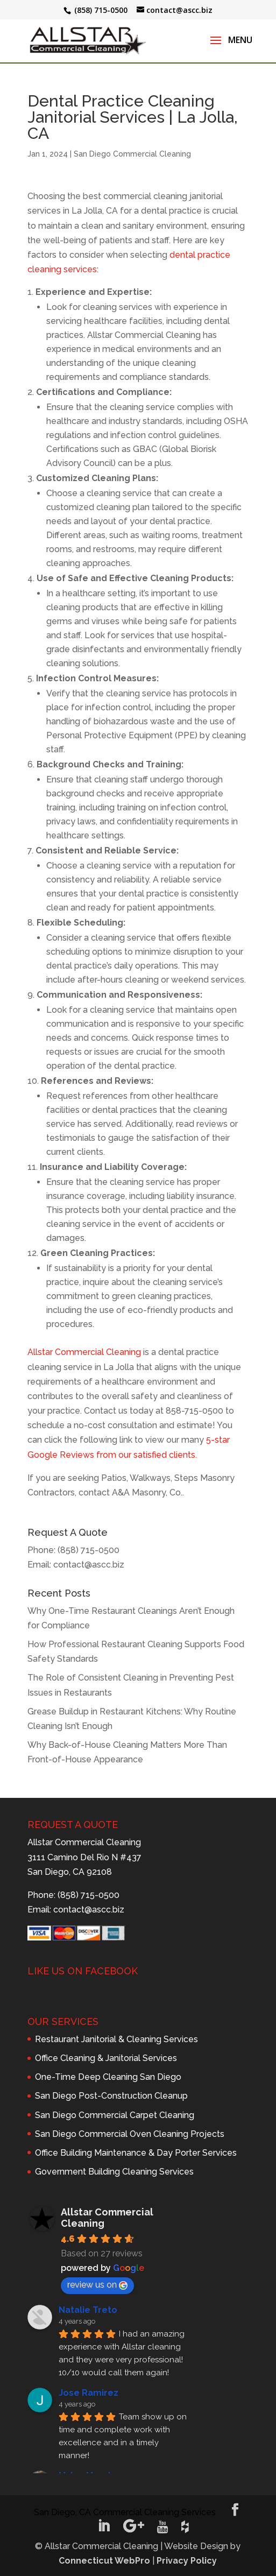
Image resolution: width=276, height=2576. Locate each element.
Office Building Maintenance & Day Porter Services (136, 2153)
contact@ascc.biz (88, 1564)
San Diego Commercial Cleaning (132, 154)
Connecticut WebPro (104, 2561)
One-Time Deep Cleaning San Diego (108, 2077)
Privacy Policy (187, 2561)
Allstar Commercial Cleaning (84, 1352)
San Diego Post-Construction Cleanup (111, 2096)
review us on (97, 2284)
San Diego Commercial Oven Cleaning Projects (129, 2134)
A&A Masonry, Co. (147, 1492)
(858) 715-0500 (88, 1550)
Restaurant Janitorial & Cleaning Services (116, 2039)
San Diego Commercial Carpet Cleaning (114, 2115)
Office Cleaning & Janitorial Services (106, 2058)
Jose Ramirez (88, 2393)
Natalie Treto (88, 2310)
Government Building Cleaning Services (114, 2171)
